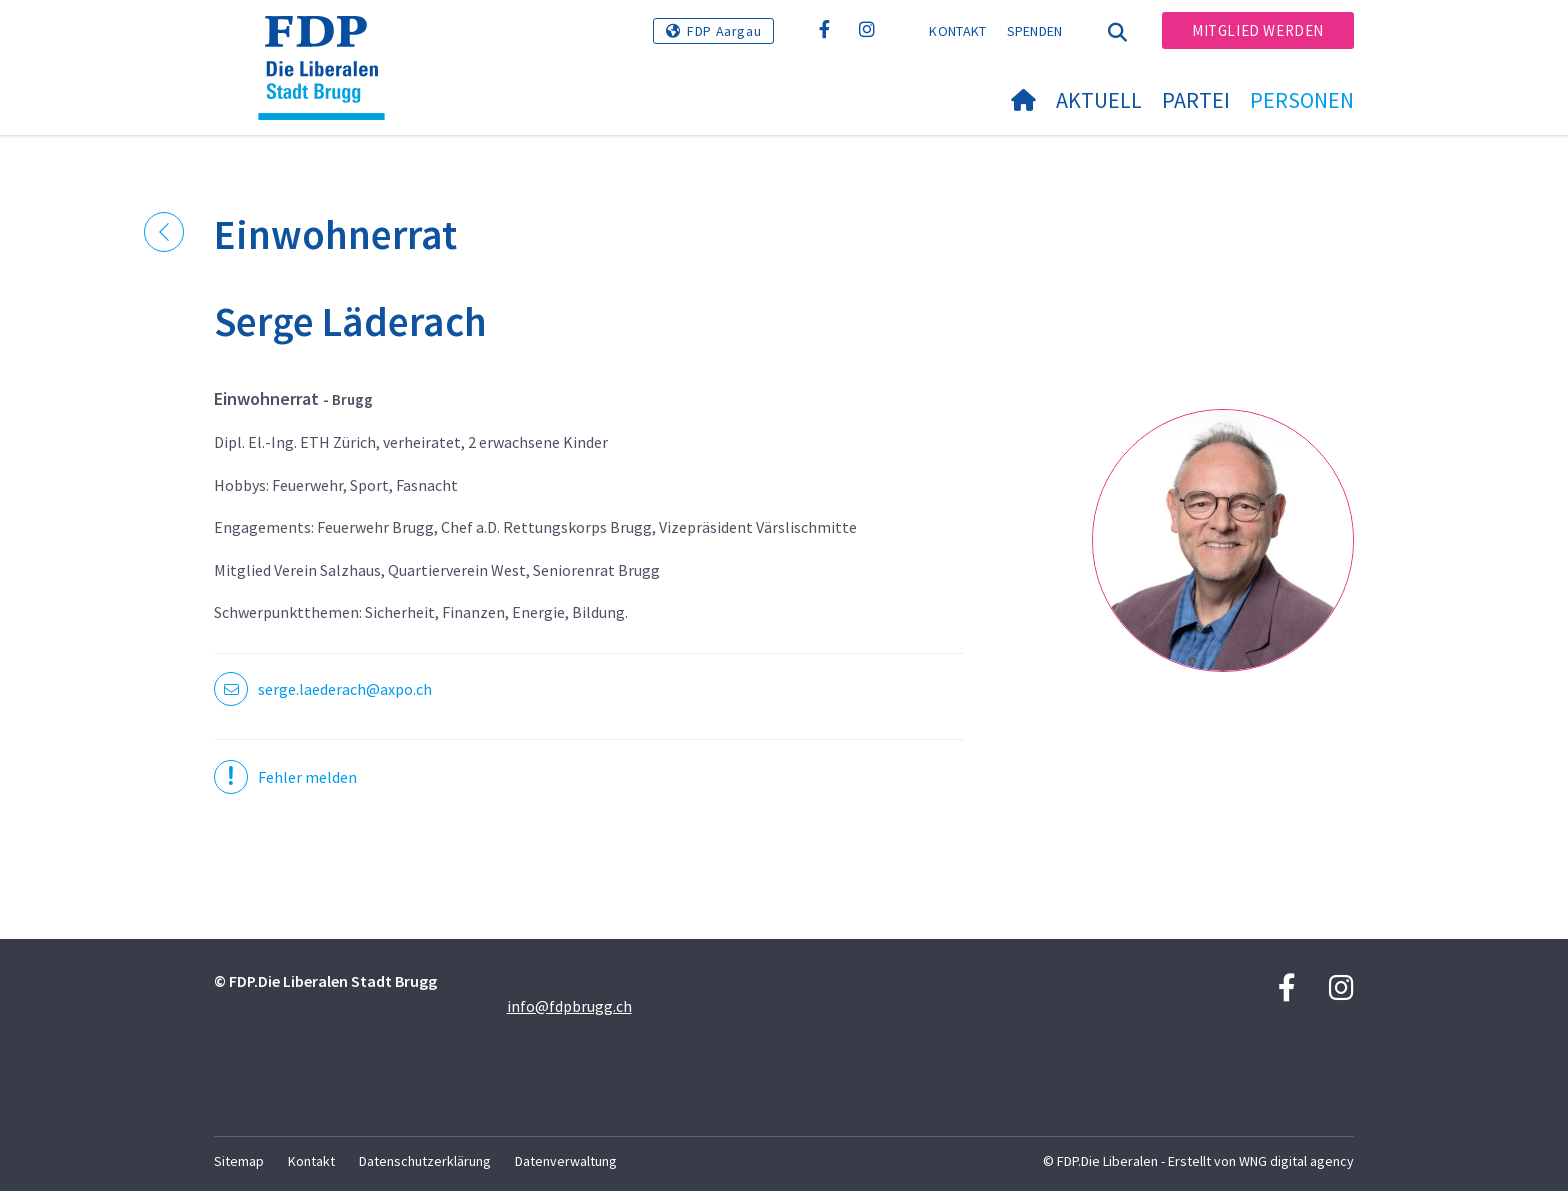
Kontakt (957, 31)
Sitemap (239, 1161)
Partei (1196, 100)
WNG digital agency (1296, 1161)
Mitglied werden (1258, 30)
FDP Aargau (724, 31)
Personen (1302, 100)
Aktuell (1099, 100)
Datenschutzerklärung (425, 1161)
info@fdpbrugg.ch (569, 1006)
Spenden (1035, 31)
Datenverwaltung (566, 1161)
